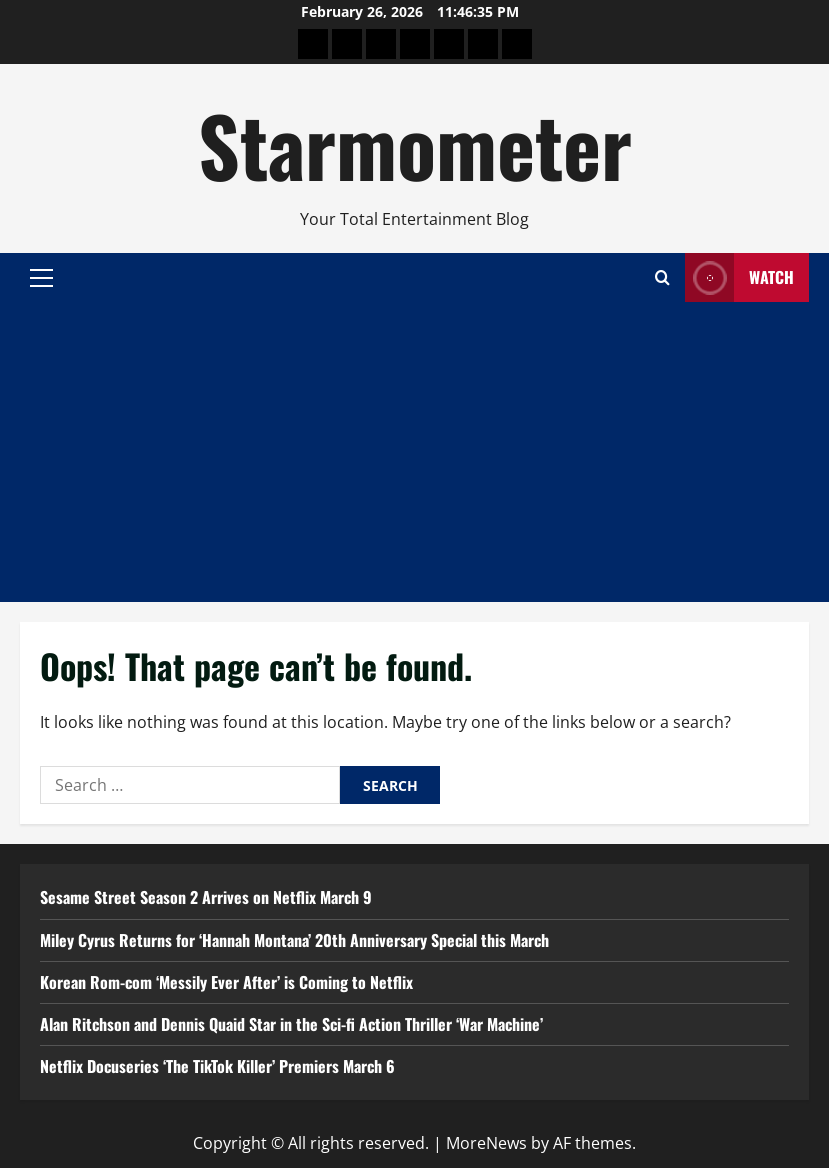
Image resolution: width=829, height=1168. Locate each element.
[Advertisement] (414, 452)
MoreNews (486, 1143)
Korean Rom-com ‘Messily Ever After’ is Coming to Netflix (226, 982)
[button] (41, 277)
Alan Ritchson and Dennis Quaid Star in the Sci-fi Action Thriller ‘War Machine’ (291, 1024)
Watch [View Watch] (739, 277)
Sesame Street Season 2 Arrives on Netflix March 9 (206, 897)
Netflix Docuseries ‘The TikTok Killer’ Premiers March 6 (217, 1066)
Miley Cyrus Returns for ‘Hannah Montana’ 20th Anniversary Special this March (294, 940)
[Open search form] (662, 277)
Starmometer (415, 144)
